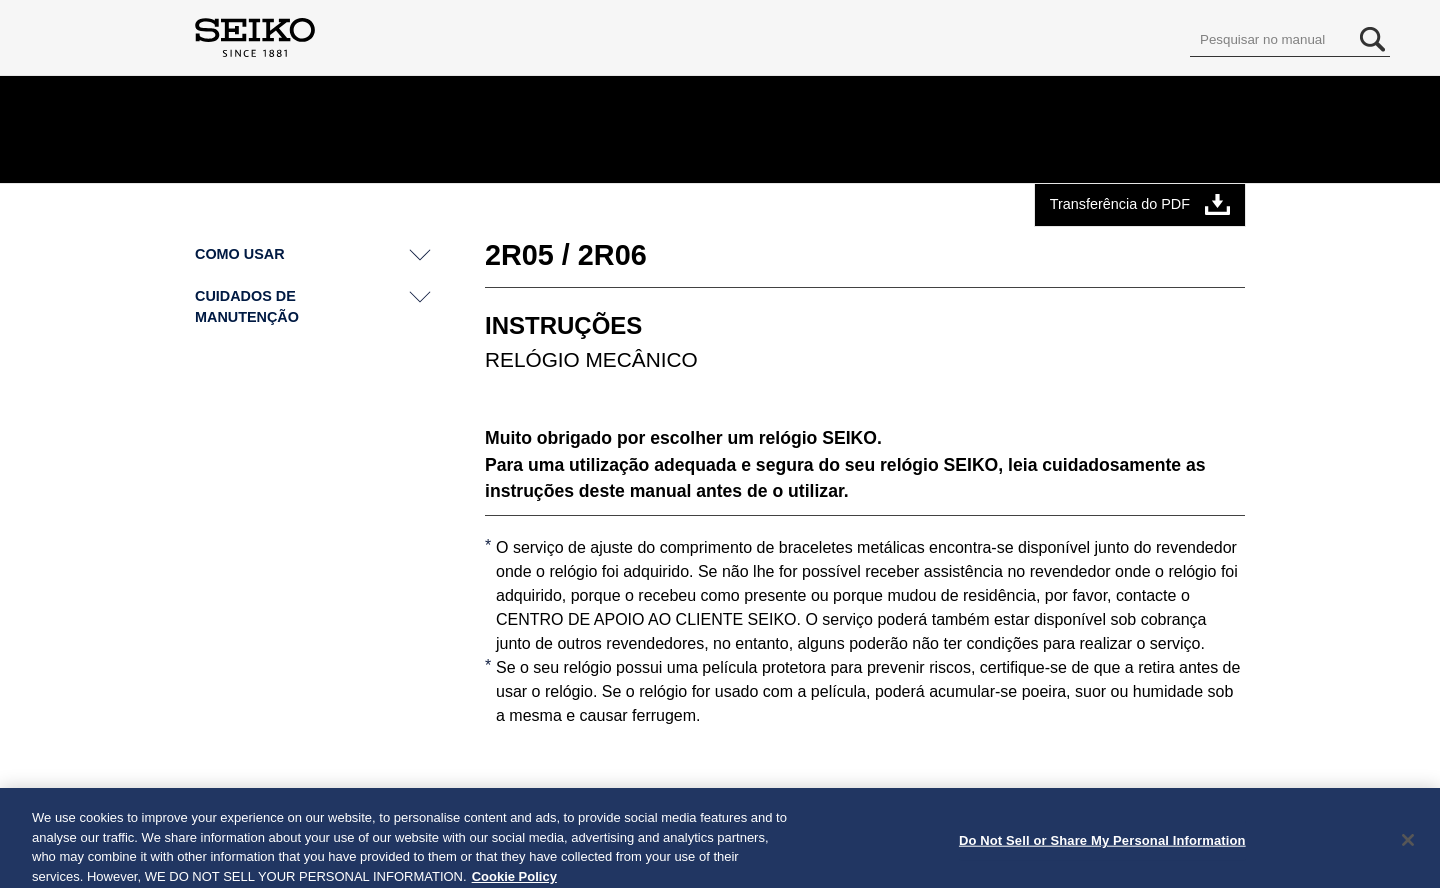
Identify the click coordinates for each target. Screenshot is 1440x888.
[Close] (1408, 846)
